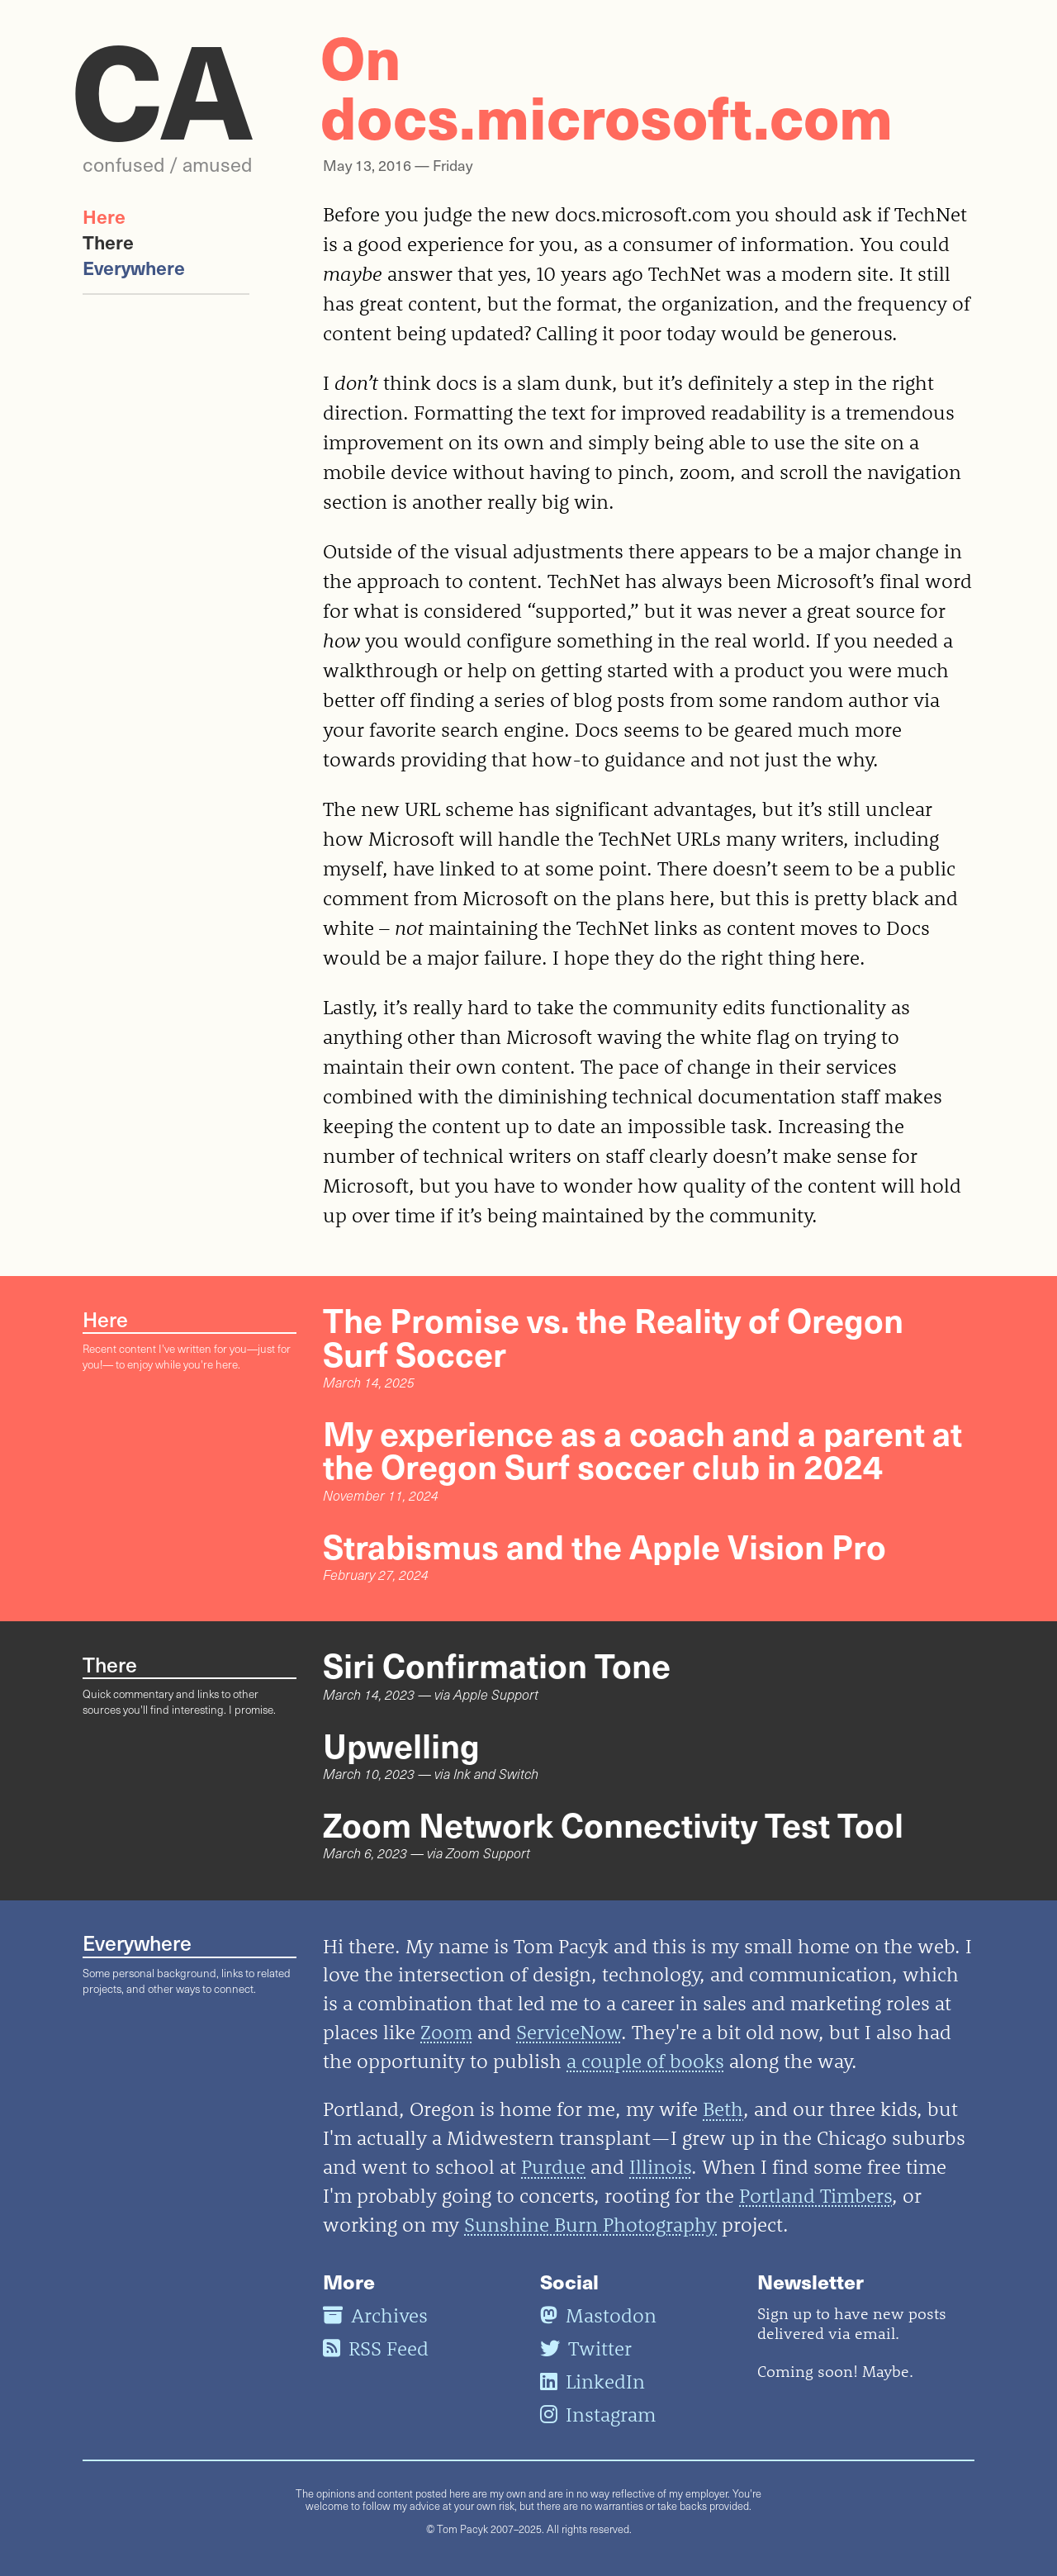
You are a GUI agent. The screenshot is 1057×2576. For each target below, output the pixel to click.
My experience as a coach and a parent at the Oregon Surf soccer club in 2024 (642, 1448)
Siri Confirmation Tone (497, 1664)
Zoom (446, 2031)
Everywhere (134, 267)
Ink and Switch (495, 1773)
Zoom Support (488, 1853)
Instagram (598, 2414)
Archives (375, 2315)
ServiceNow (568, 2031)
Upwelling (401, 1744)
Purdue (553, 2166)
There (108, 241)
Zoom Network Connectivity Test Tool (613, 1823)
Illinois (660, 2166)
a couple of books (645, 2060)
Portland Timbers (815, 2195)
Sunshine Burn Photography (590, 2224)
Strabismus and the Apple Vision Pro (604, 1545)
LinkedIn (592, 2381)
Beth (723, 2108)
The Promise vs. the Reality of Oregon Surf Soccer (613, 1335)
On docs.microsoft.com (606, 85)
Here (104, 216)
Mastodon (598, 2315)
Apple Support (495, 1694)
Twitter (586, 2348)
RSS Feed (376, 2348)
